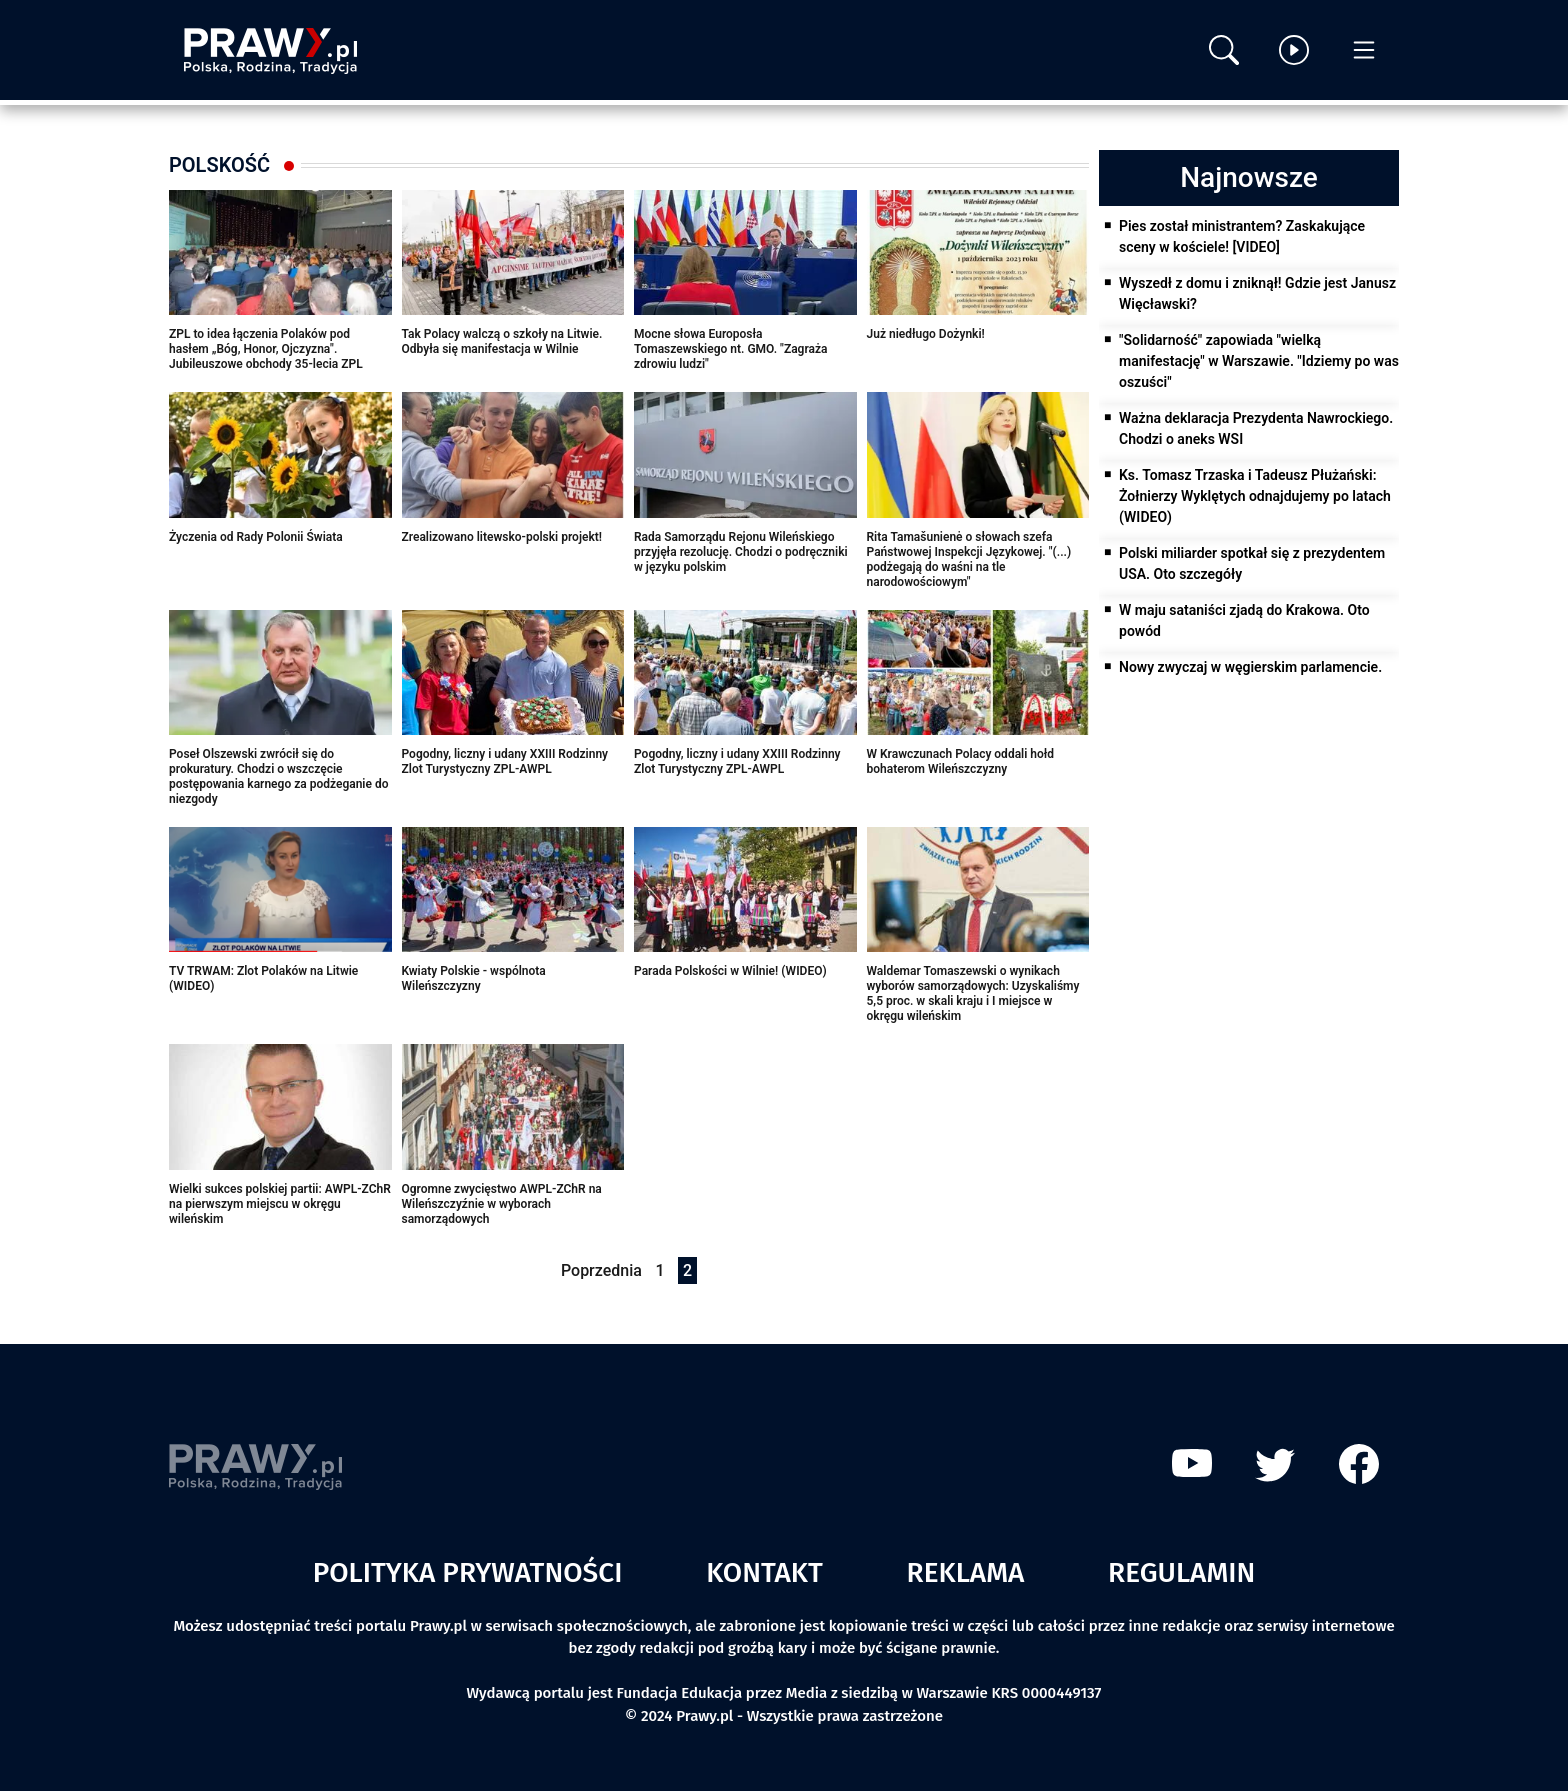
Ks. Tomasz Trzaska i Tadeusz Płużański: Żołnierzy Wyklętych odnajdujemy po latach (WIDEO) (1255, 496)
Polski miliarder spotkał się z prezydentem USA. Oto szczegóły (1252, 563)
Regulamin (1181, 1572)
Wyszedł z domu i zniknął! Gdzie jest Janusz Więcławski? (1257, 293)
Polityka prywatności (468, 1572)
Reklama (966, 1572)
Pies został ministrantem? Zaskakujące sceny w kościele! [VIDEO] (1242, 236)
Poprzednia (601, 1270)
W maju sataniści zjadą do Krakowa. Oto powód (1244, 620)
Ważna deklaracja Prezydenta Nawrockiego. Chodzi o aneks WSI (1256, 428)
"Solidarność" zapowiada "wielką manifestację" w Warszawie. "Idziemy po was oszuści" (1259, 361)
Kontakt (764, 1572)
